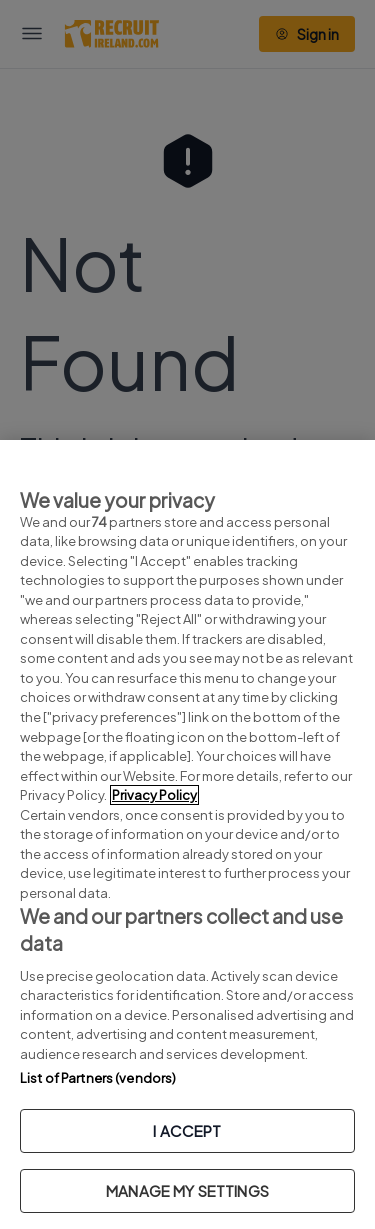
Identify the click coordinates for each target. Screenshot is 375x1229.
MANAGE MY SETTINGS (187, 1190)
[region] (187, 834)
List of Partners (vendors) (98, 1078)
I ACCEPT (187, 1130)
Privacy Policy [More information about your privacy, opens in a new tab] (154, 795)
